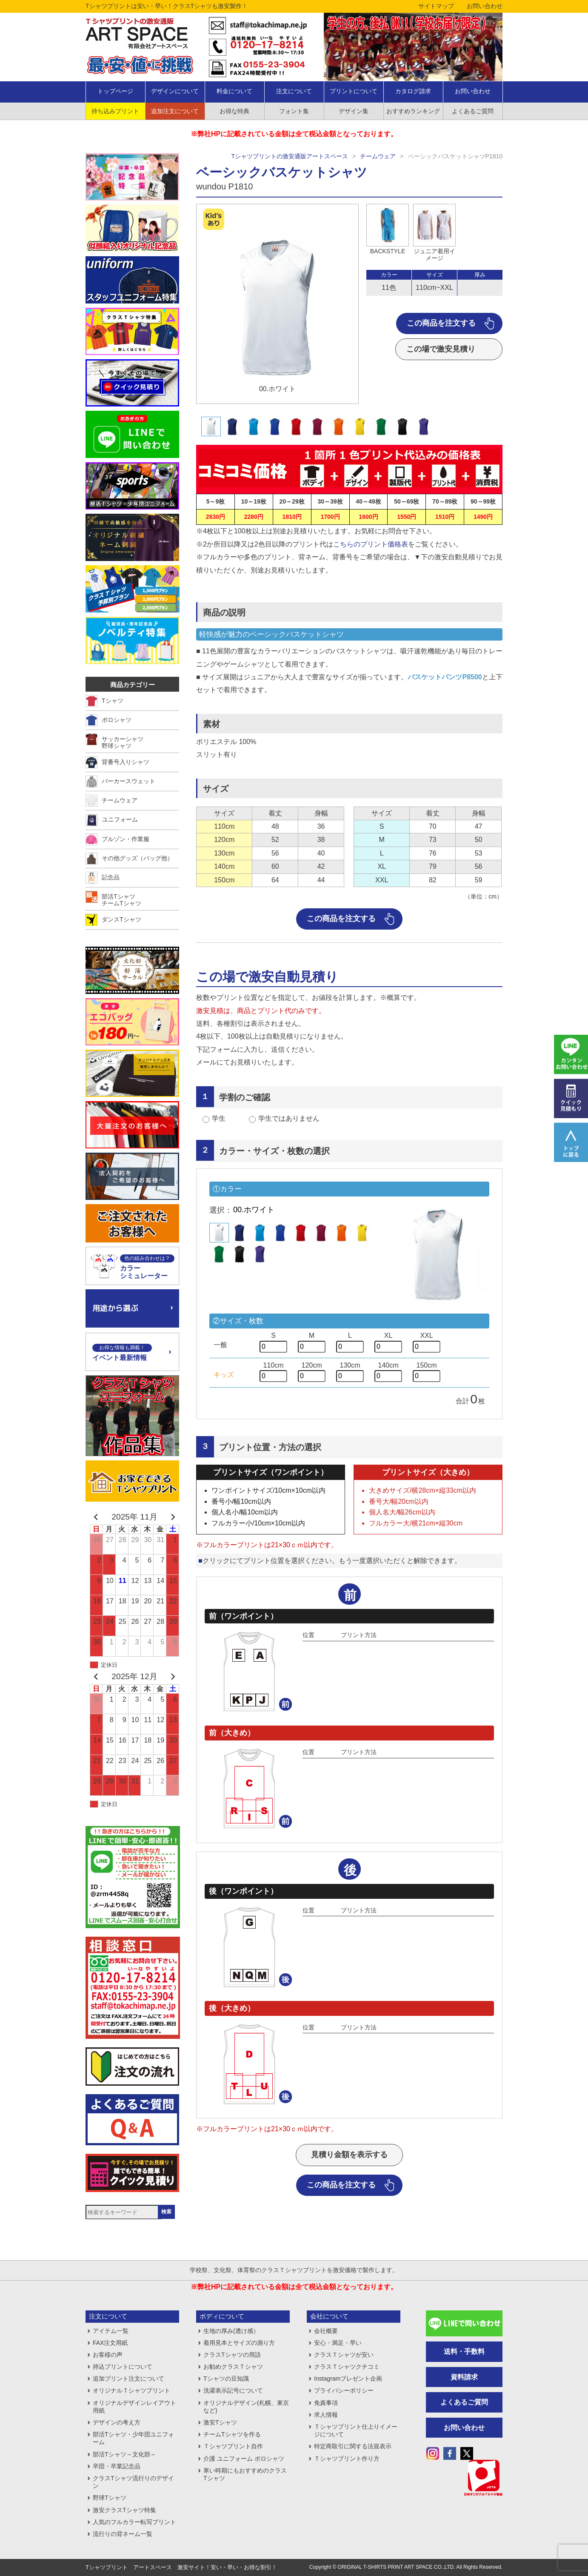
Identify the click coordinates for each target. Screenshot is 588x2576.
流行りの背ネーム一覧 (122, 2533)
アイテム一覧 (110, 2330)
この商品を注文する (441, 323)
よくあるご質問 (473, 111)
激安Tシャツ (220, 2422)
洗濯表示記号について (233, 2390)
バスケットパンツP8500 (445, 677)
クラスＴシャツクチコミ (347, 2366)
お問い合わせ (484, 6)
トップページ (115, 91)
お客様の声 (108, 2354)
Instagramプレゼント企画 (348, 2378)
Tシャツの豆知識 (226, 2378)
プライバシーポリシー (344, 2390)
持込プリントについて (122, 2366)
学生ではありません (289, 1118)
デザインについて (175, 91)
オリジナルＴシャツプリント (131, 2390)
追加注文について (175, 111)
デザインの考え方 (116, 2422)
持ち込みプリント (115, 111)
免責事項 (326, 2402)
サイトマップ (436, 6)
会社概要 (326, 2330)
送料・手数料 (464, 2351)
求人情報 (326, 2414)
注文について (294, 91)
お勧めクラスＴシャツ (233, 2366)
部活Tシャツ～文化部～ (124, 2454)
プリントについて (353, 91)
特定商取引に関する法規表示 (352, 2446)
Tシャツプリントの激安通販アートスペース (289, 156)
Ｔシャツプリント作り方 (347, 2458)
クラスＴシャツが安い (344, 2354)
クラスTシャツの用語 (232, 2354)
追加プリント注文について (128, 2378)
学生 (218, 1118)
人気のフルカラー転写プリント (134, 2522)
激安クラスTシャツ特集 (124, 2510)
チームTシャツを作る (232, 2434)
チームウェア (378, 156)
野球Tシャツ (109, 2497)
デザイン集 (353, 111)
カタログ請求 (413, 91)
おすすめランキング (413, 111)
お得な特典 (234, 111)
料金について (234, 91)
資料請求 (464, 2377)
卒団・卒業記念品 (116, 2466)
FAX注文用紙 (110, 2342)
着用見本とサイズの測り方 (239, 2342)
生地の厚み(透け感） (231, 2330)
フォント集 (294, 111)
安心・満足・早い (338, 2342)
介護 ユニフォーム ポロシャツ (243, 2458)
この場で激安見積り (440, 349)
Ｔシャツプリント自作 (233, 2446)
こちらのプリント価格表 (370, 544)
